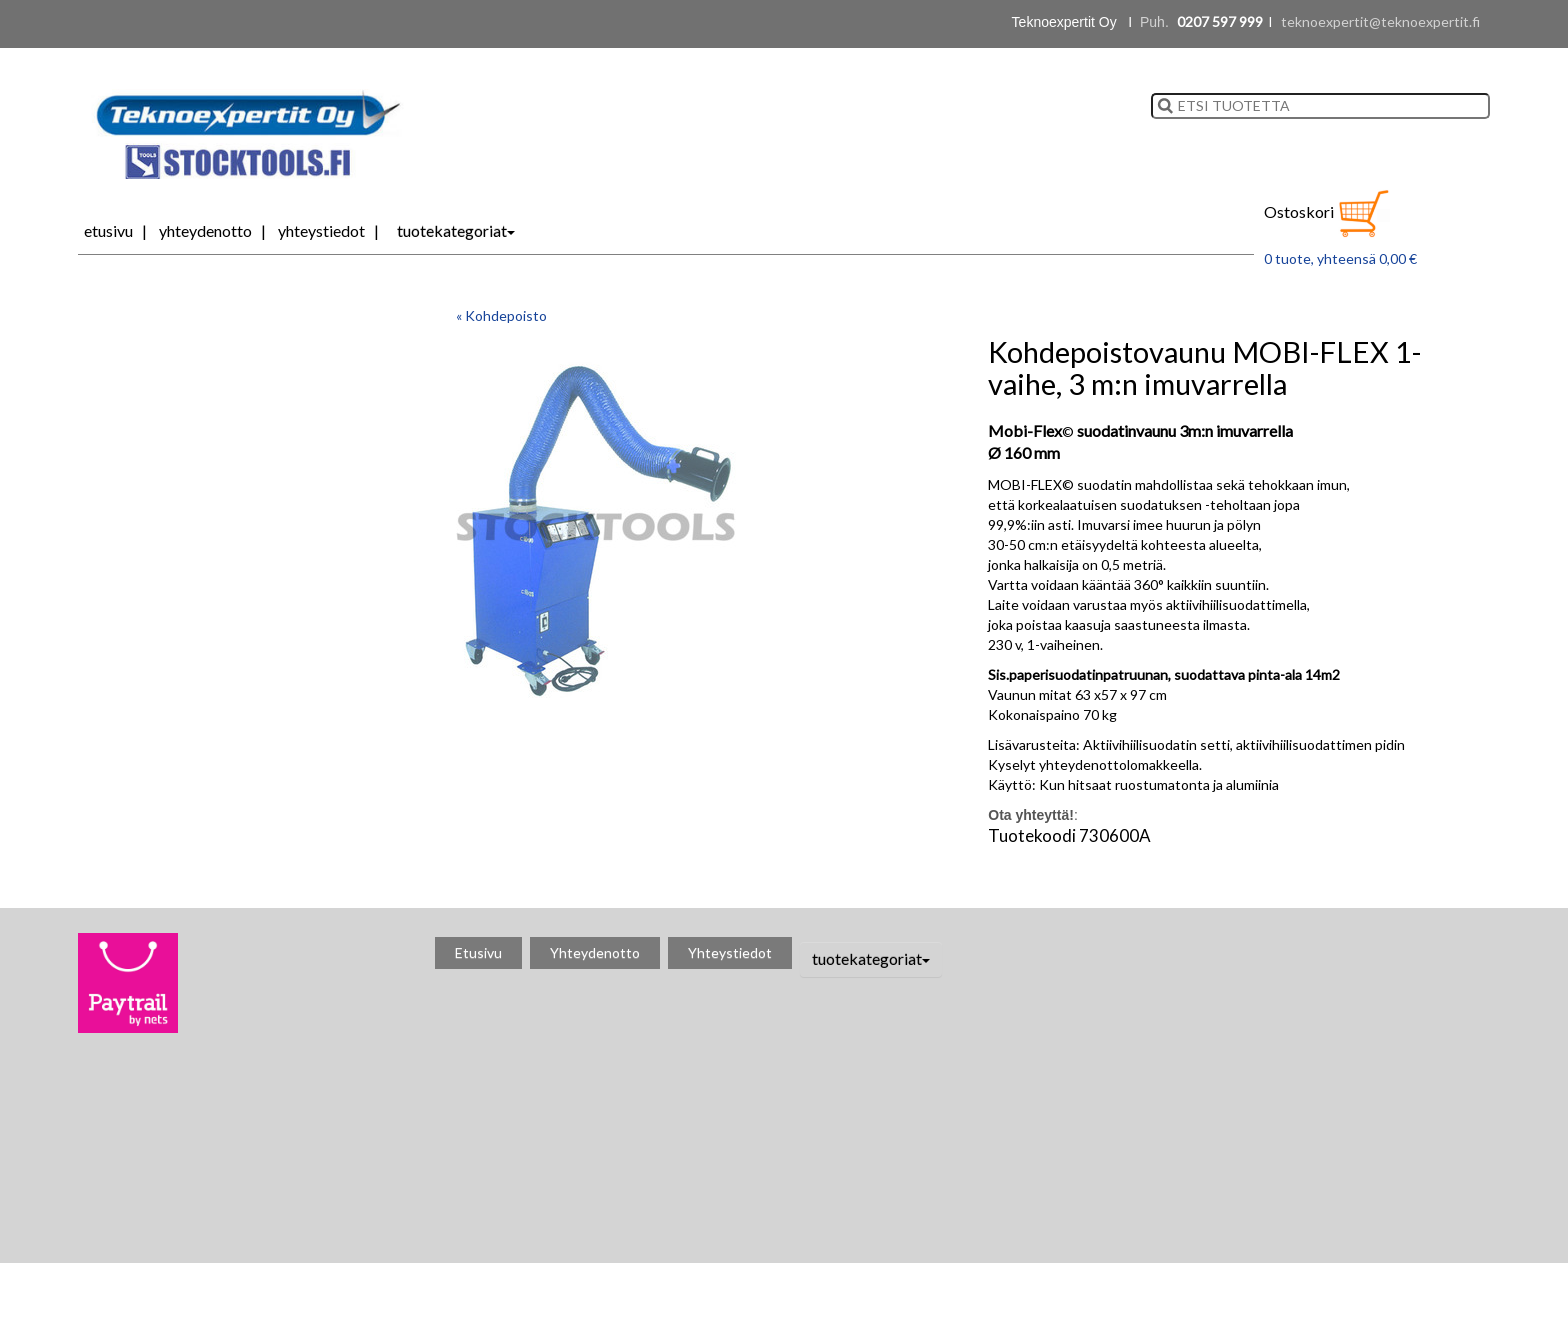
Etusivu (108, 230)
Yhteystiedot (321, 230)
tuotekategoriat (456, 230)
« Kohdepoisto (501, 315)
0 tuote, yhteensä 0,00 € (1340, 258)
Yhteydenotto (205, 230)
